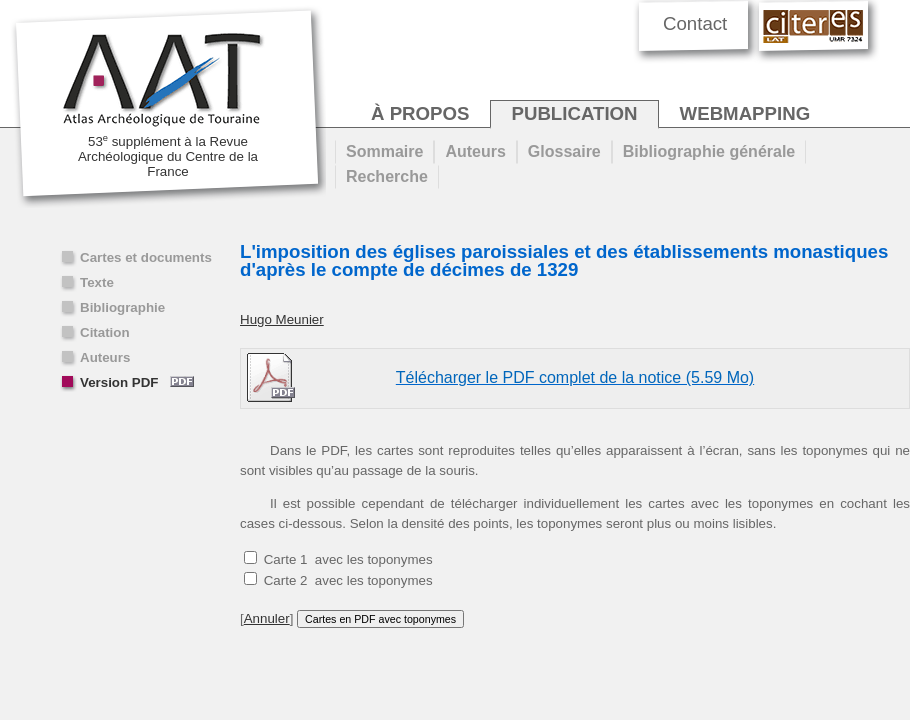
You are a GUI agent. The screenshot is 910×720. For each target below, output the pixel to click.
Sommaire (384, 151)
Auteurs (105, 357)
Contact (695, 23)
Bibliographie (122, 307)
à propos (420, 113)
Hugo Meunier (282, 319)
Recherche (387, 176)
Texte (97, 282)
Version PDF (137, 382)
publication (574, 113)
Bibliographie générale (709, 151)
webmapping (745, 113)
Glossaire (564, 151)
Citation (105, 332)
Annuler (267, 618)
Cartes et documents (146, 257)
